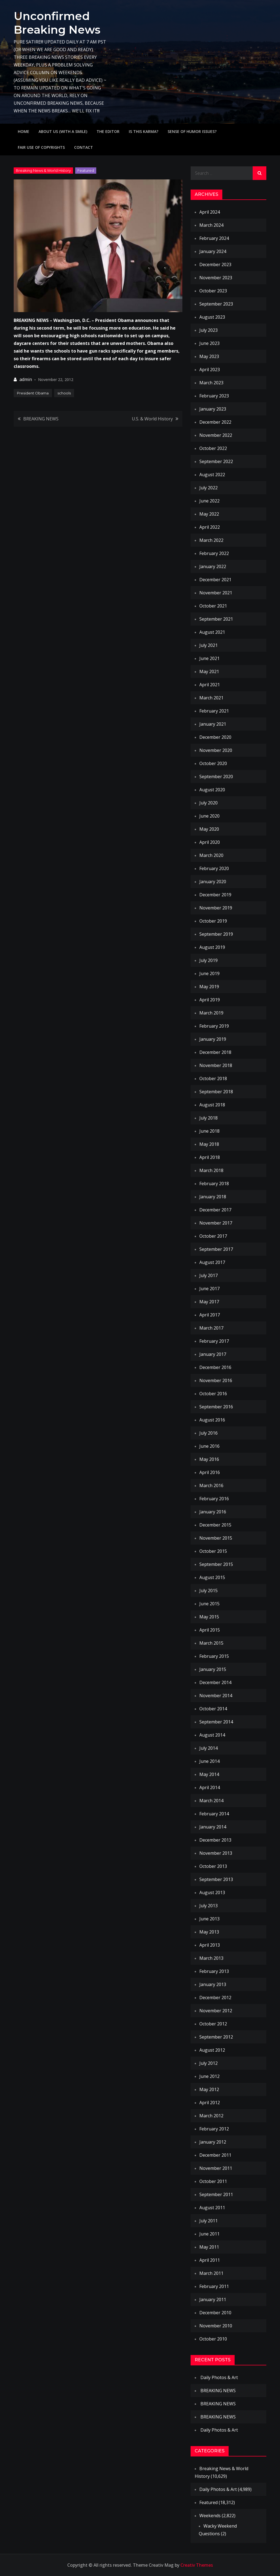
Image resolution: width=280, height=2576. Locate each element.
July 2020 (208, 803)
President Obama (33, 393)
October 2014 (213, 1709)
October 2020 (213, 763)
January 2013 (212, 1984)
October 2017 (213, 1236)
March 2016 (211, 1485)
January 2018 (212, 1197)
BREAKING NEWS (41, 419)
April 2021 (209, 685)
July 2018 (208, 1118)
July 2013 (208, 1906)
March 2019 (211, 1013)
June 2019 (209, 973)
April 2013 (209, 1945)
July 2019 (208, 960)
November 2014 (215, 1696)
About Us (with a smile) (63, 131)
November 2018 (215, 1065)
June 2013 (209, 1919)
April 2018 (209, 1157)
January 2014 (212, 1827)
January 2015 (212, 1669)
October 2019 (213, 921)
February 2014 (214, 1814)
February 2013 (214, 1971)
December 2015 (215, 1525)
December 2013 (215, 1840)
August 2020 (212, 790)
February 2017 (214, 1341)
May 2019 (209, 987)
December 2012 (215, 1997)
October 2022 (213, 448)
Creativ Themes (196, 2565)
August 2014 (212, 1735)
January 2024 (212, 251)
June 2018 (209, 1131)
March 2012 (211, 2116)
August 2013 (212, 1892)
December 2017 (215, 1210)
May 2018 (209, 1144)
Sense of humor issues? (192, 131)
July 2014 (208, 1748)
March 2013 (211, 1958)
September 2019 (216, 934)
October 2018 (213, 1078)
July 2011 (208, 2221)
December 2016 (215, 1367)
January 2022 (212, 566)
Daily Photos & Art (219, 2377)
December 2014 (215, 1682)
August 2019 (212, 947)
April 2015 (209, 1630)
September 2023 (216, 304)
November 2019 (215, 908)
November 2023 (215, 278)
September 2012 (216, 2037)
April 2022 (209, 527)
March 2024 (211, 225)
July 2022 (208, 488)
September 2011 (216, 2194)
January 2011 (212, 2299)
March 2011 (211, 2273)
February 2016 (214, 1499)
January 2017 (212, 1354)
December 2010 (215, 2313)
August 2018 (212, 1105)
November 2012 (215, 2011)
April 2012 (209, 2103)
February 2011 (214, 2286)
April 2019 (209, 1000)
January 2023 (212, 409)
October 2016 (213, 1394)
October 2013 (213, 1866)
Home (23, 131)
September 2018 (216, 1092)
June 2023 (209, 343)
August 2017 (212, 1262)
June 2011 (209, 2234)
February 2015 (214, 1656)
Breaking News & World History (43, 170)
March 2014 (211, 1801)
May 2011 (209, 2247)
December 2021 (215, 580)
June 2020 (209, 816)
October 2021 (213, 606)
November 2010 (215, 2326)
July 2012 (208, 2063)
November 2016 (215, 1380)
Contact (83, 147)
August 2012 (212, 2050)
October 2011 (213, 2181)
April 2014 (209, 1787)
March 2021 (211, 698)
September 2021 (216, 619)
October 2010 (213, 2339)
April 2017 (209, 1315)
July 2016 (208, 1433)
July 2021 (208, 645)
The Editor (108, 131)
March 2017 (211, 1328)
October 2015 (213, 1551)
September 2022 (216, 461)
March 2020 (211, 855)
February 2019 (214, 1026)
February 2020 (214, 868)
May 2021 (209, 671)
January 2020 (212, 882)
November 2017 (215, 1223)
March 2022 (211, 540)
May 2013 (209, 1932)
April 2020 (209, 842)
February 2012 (214, 2129)
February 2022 (214, 553)
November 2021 (215, 593)
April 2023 (209, 370)
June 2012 (209, 2076)
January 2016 (212, 1512)
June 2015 (209, 1604)
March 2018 (211, 1170)
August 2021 (212, 632)
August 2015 (212, 1577)
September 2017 (216, 1249)
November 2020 (215, 750)
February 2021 (214, 711)
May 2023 (209, 356)
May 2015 (209, 1617)
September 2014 (216, 1722)
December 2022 (215, 422)
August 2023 (212, 317)
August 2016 (212, 1420)
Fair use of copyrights (41, 147)
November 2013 (215, 1853)
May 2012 (209, 2089)
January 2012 (212, 2142)
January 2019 (212, 1039)
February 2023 (214, 396)
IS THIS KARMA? (143, 131)
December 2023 (215, 264)
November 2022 (215, 435)
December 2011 (215, 2155)
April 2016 (209, 1472)
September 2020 (216, 777)
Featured (85, 170)
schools (64, 393)
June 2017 (209, 1289)
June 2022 (209, 501)
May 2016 (209, 1459)
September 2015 (216, 1564)
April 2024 (209, 212)
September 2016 (216, 1407)
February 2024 (214, 238)
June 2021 (209, 658)
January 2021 (212, 724)
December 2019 (215, 895)
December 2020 (215, 737)
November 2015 (215, 1538)
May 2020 (209, 829)
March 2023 (211, 383)
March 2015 (211, 1643)
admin (25, 379)
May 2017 (209, 1302)
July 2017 (208, 1275)
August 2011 (212, 2208)
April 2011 (209, 2260)
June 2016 (209, 1446)
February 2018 (214, 1184)
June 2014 (209, 1761)
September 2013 (216, 1879)
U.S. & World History (152, 419)
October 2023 (213, 291)
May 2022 (209, 514)
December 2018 (215, 1052)
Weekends (210, 2516)
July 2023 (208, 330)
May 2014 (209, 1774)
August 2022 (212, 475)
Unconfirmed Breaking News (59, 23)
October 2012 (213, 2024)
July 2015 (208, 1591)
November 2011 (215, 2168)
